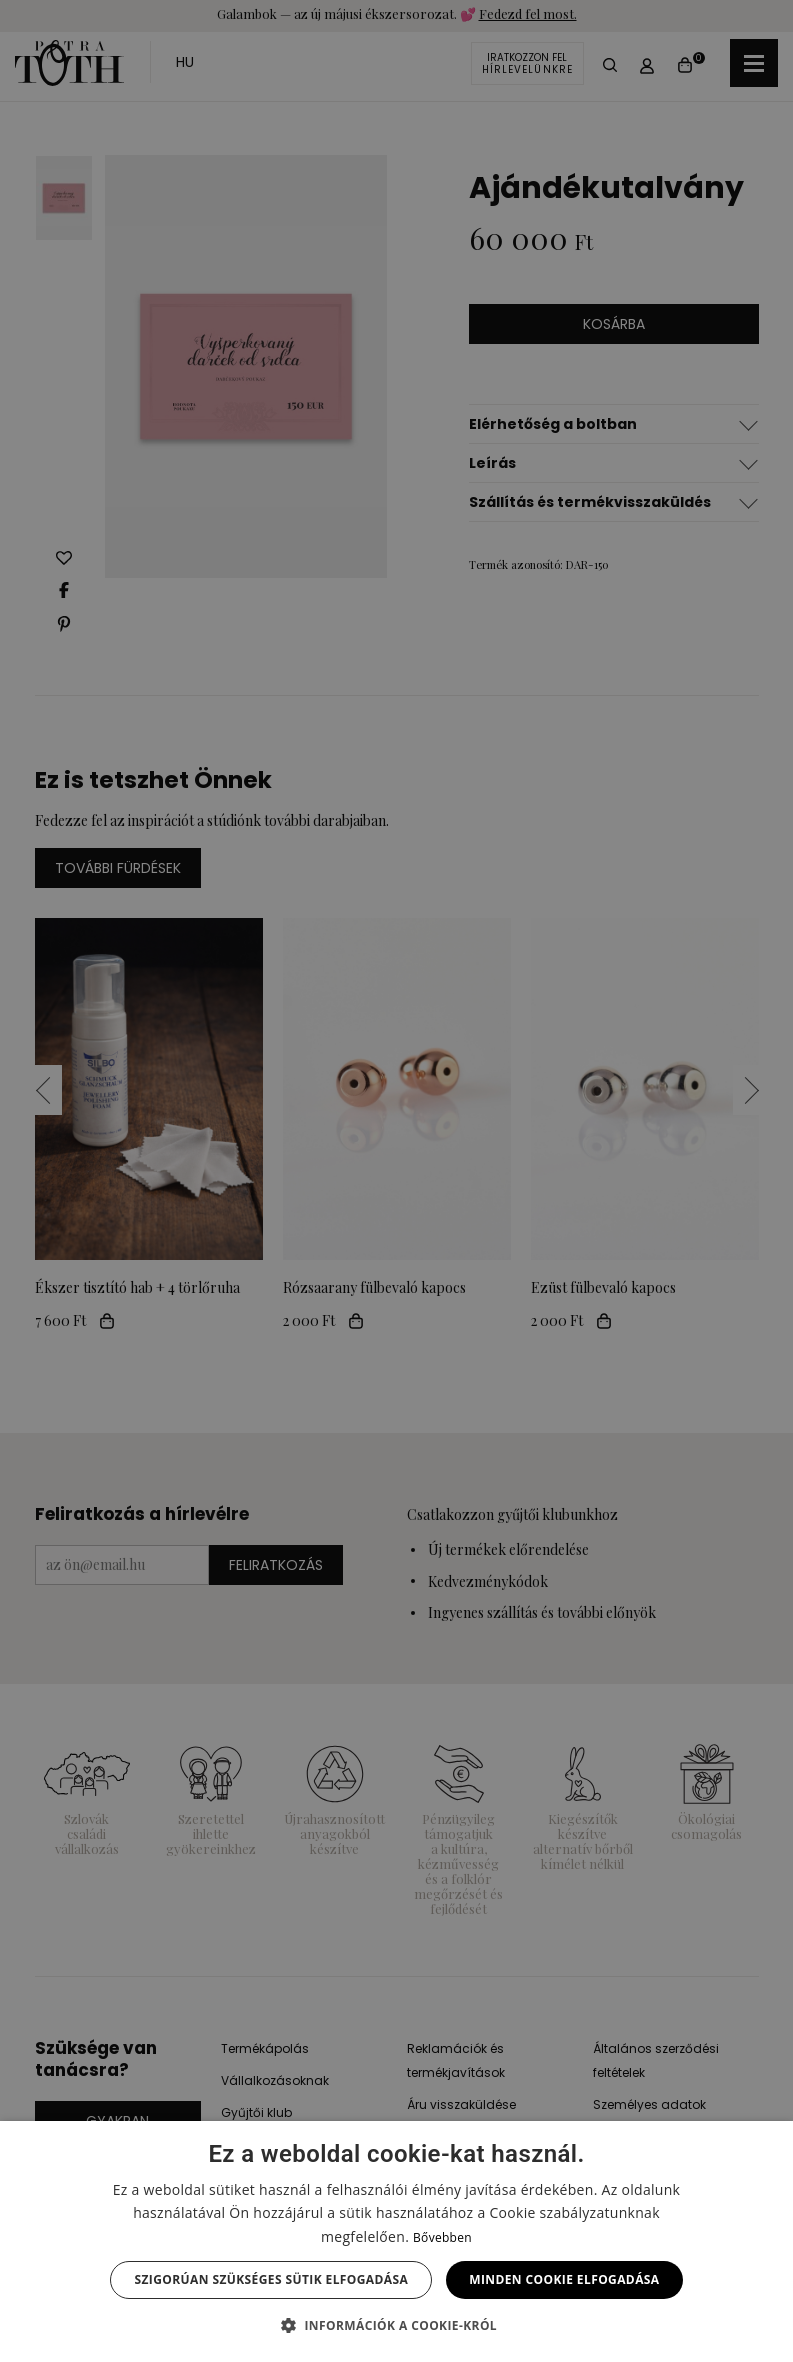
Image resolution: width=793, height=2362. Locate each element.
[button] (396, 2326)
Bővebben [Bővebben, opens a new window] (442, 2237)
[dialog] (396, 1181)
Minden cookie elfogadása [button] (564, 2279)
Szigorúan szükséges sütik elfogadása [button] (271, 2279)
